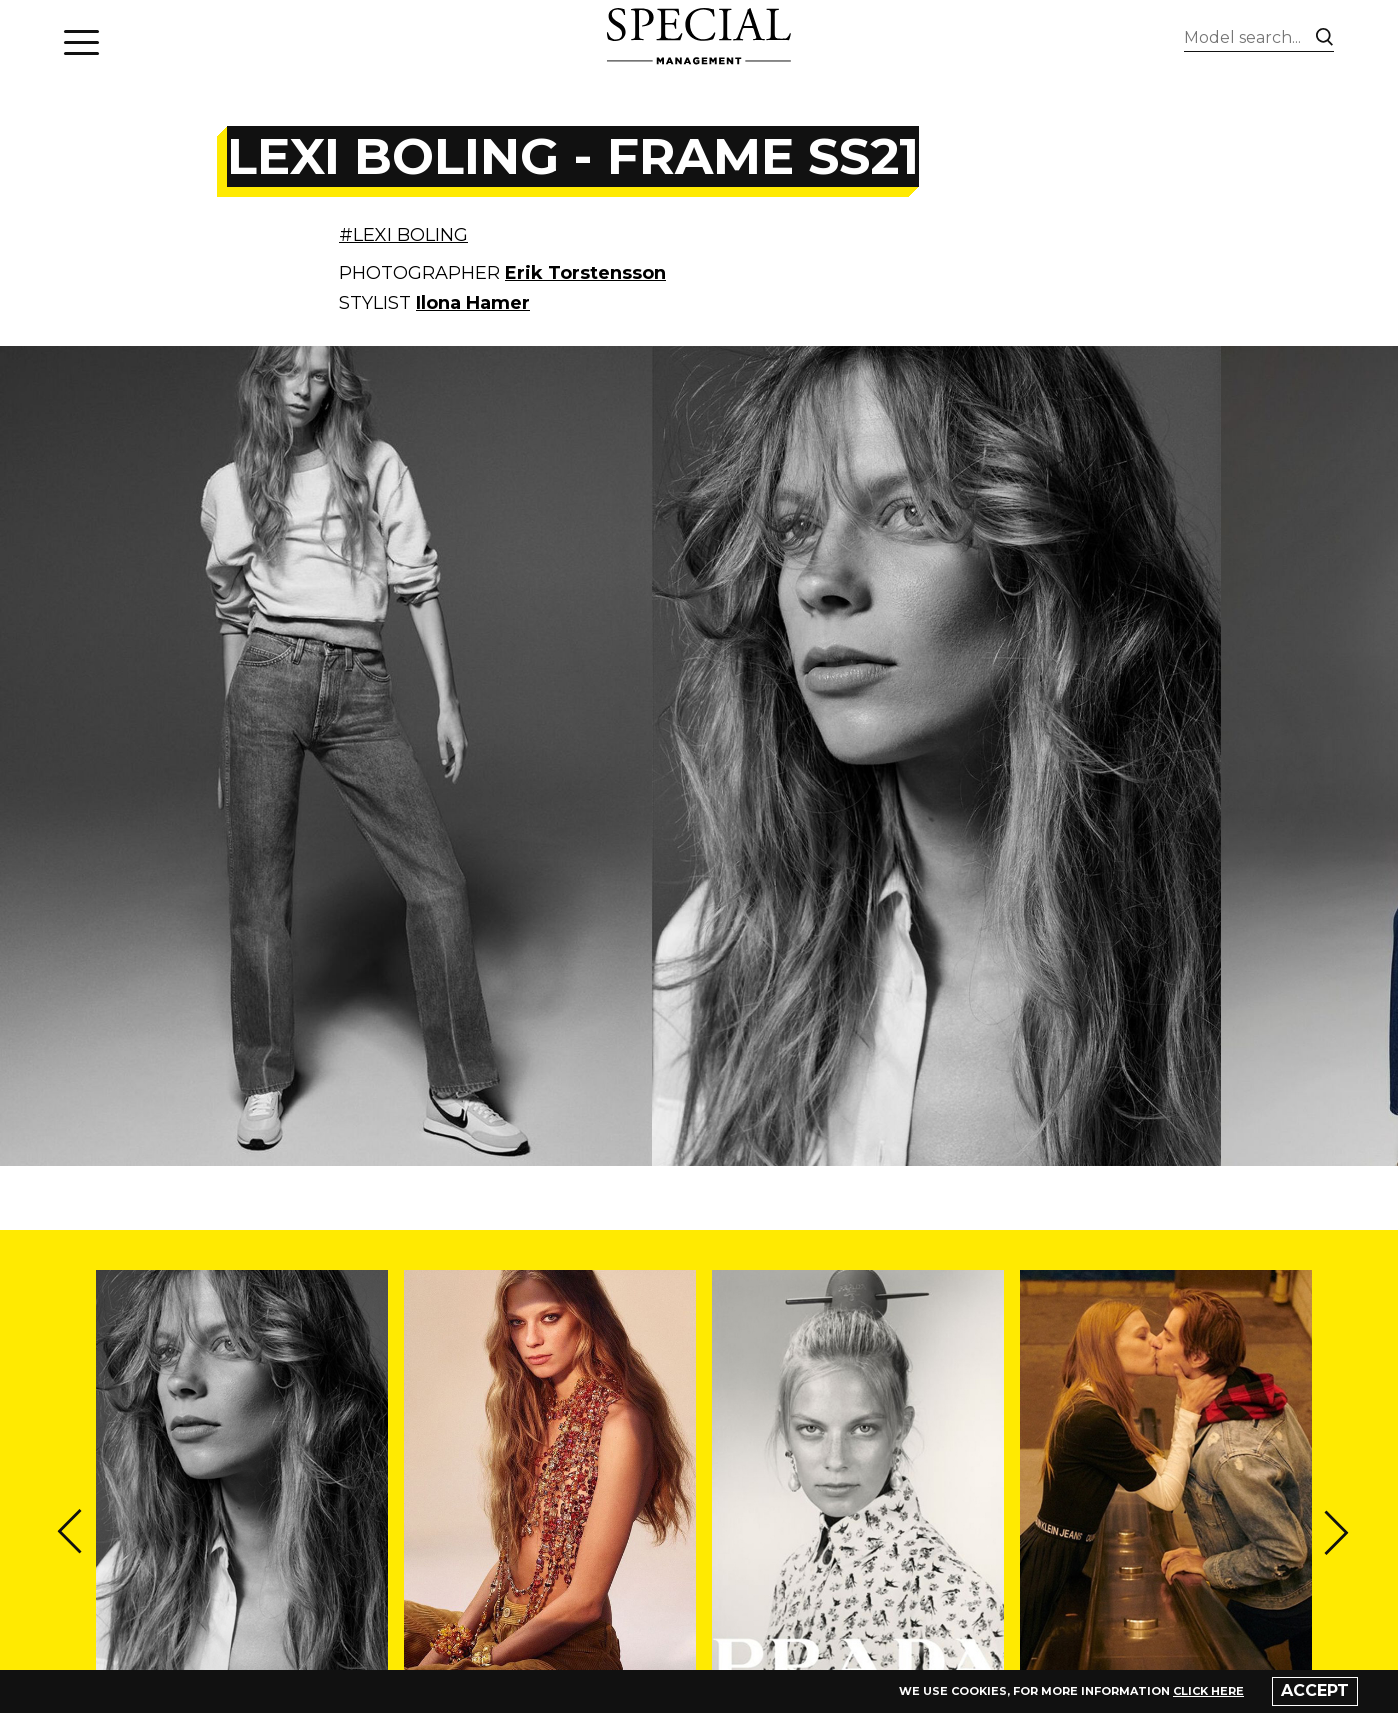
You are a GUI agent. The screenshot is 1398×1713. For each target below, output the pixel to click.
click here (1208, 1691)
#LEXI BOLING (403, 235)
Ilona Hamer (473, 303)
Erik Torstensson (585, 273)
